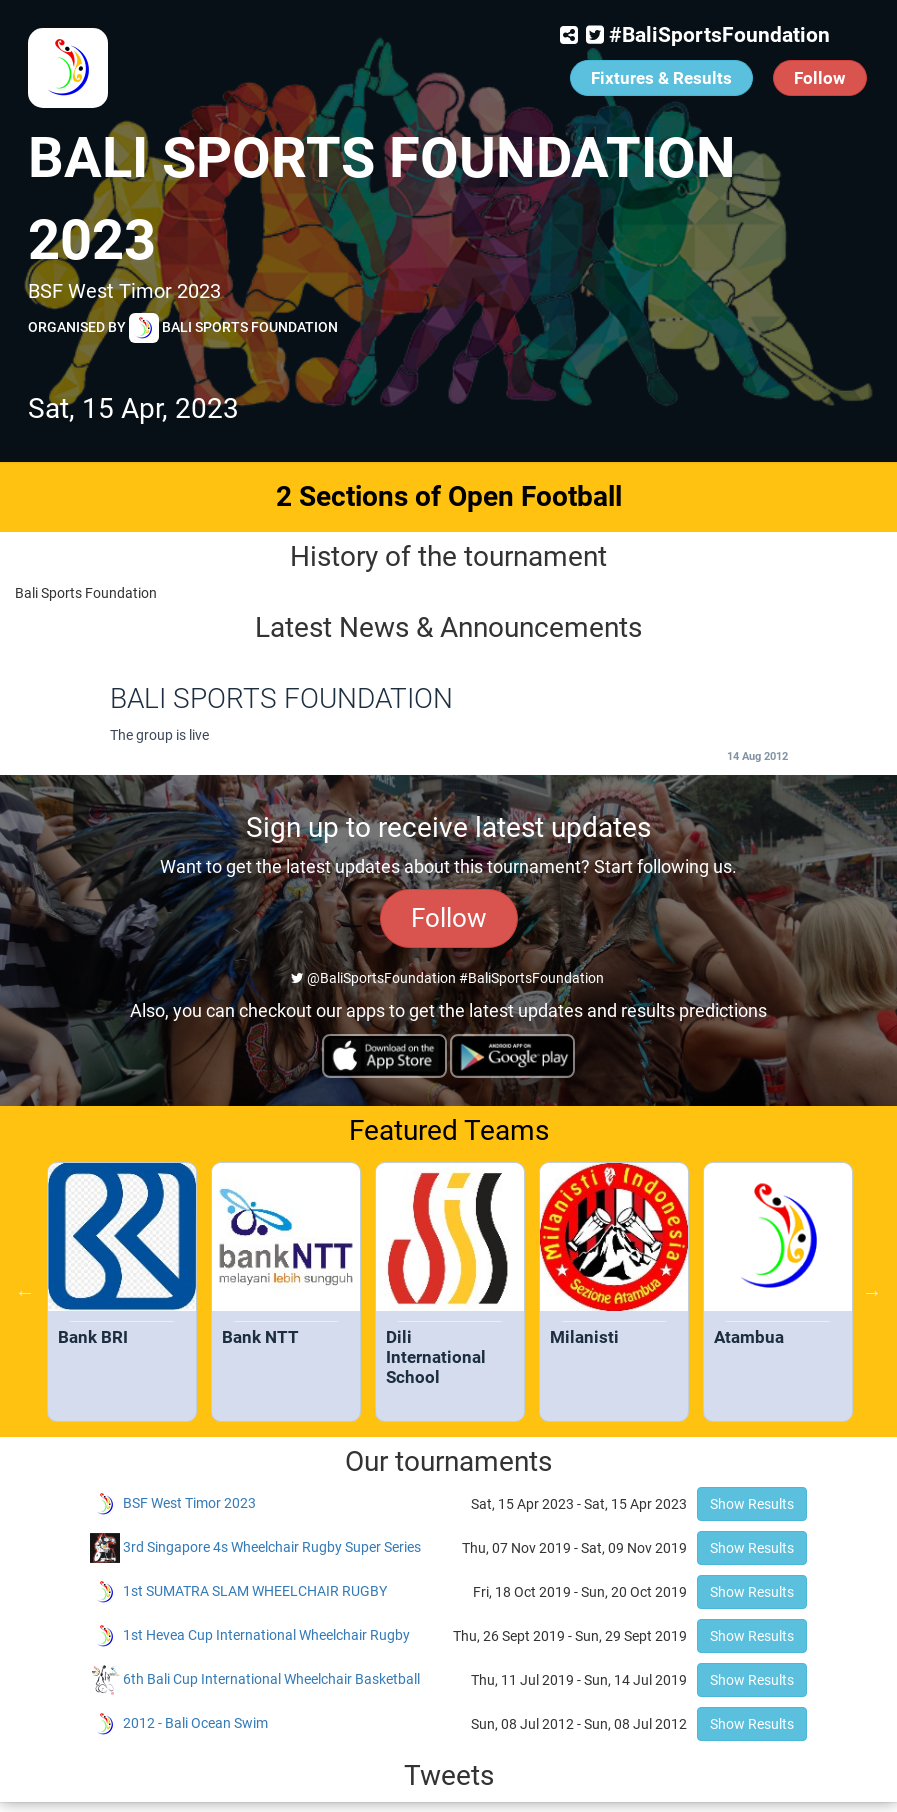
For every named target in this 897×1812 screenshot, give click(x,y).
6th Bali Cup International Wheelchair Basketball (271, 1679)
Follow (820, 78)
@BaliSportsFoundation (373, 978)
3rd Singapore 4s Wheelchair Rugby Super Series (272, 1547)
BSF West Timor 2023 (189, 1503)
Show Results (752, 1504)
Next (872, 1292)
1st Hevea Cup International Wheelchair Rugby (266, 1635)
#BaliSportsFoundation (719, 35)
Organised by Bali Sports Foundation (183, 328)
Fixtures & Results (661, 78)
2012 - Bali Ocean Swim (195, 1723)
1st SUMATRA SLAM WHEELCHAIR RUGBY (255, 1591)
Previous (25, 1292)
